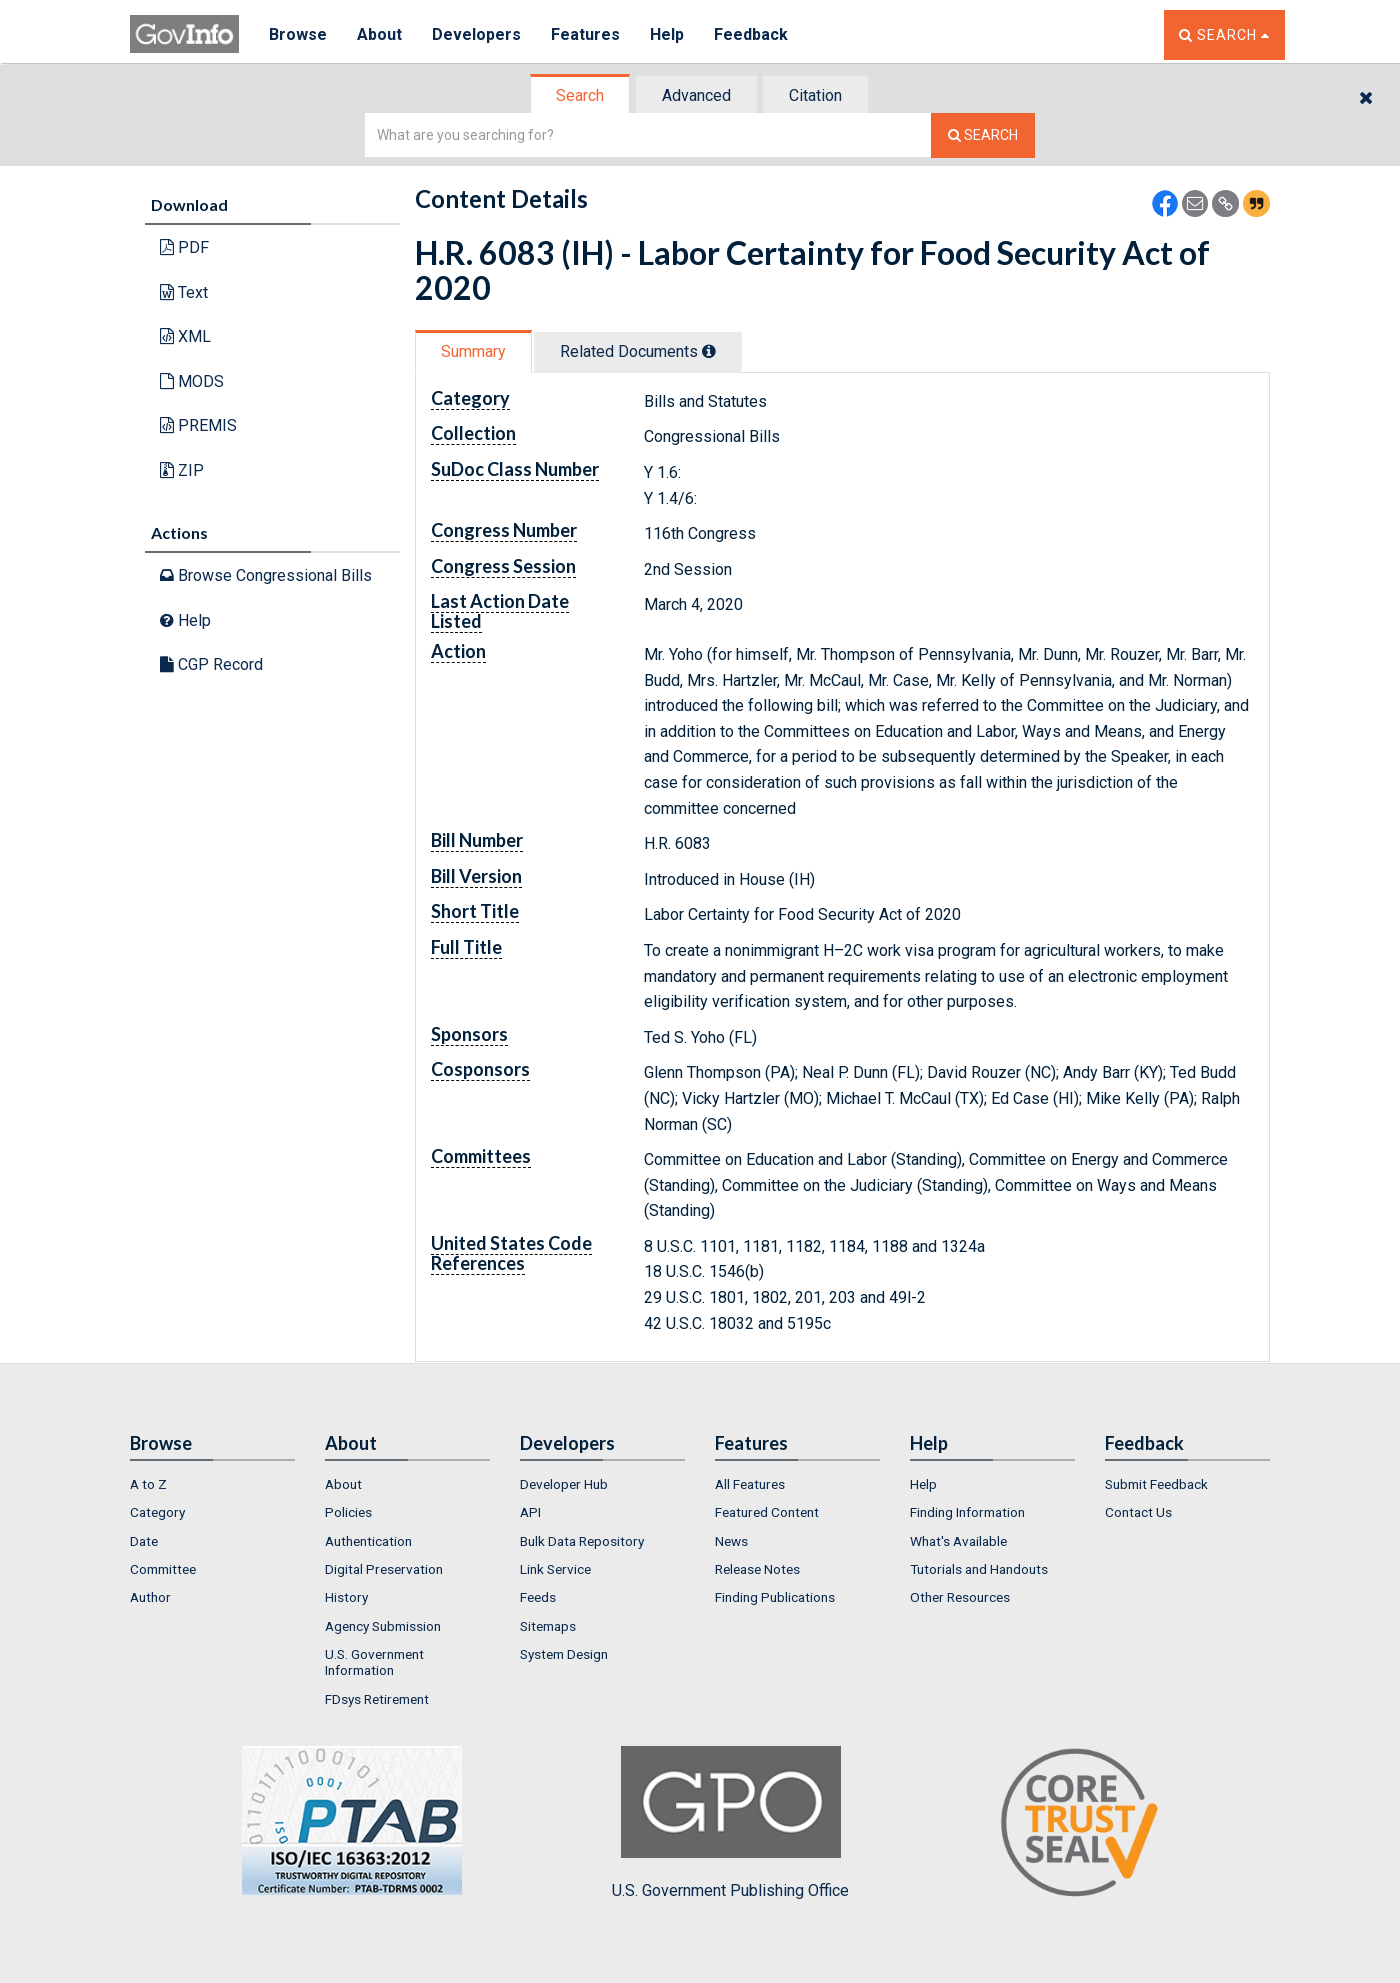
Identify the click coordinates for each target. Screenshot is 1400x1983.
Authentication (368, 1541)
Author (150, 1597)
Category (157, 1512)
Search (580, 95)
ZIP (182, 470)
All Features (750, 1484)
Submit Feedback (1156, 1484)
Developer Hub (564, 1484)
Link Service (555, 1569)
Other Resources (960, 1597)
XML (185, 336)
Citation (815, 95)
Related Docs (638, 351)
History (346, 1597)
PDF (184, 247)
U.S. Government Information (374, 1662)
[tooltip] (709, 351)
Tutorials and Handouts (979, 1569)
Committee (163, 1569)
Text (184, 292)
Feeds (538, 1597)
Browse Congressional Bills (266, 575)
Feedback (751, 34)
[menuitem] (212, 1484)
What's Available (958, 1541)
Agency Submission (383, 1626)
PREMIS (198, 425)
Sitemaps (548, 1626)
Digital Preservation (384, 1569)
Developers (476, 34)
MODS (192, 381)
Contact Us (1138, 1512)
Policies (348, 1512)
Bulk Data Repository (582, 1541)
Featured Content (767, 1512)
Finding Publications (775, 1597)
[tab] (581, 95)
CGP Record (211, 664)
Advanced (696, 95)
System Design (564, 1654)
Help (667, 34)
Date (144, 1541)
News (731, 1541)
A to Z (148, 1484)
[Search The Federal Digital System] (983, 135)
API (530, 1512)
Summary (473, 351)
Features (585, 34)
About (379, 34)
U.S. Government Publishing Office (730, 1823)
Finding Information (967, 1512)
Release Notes (757, 1569)
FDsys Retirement (377, 1699)
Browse (298, 34)
